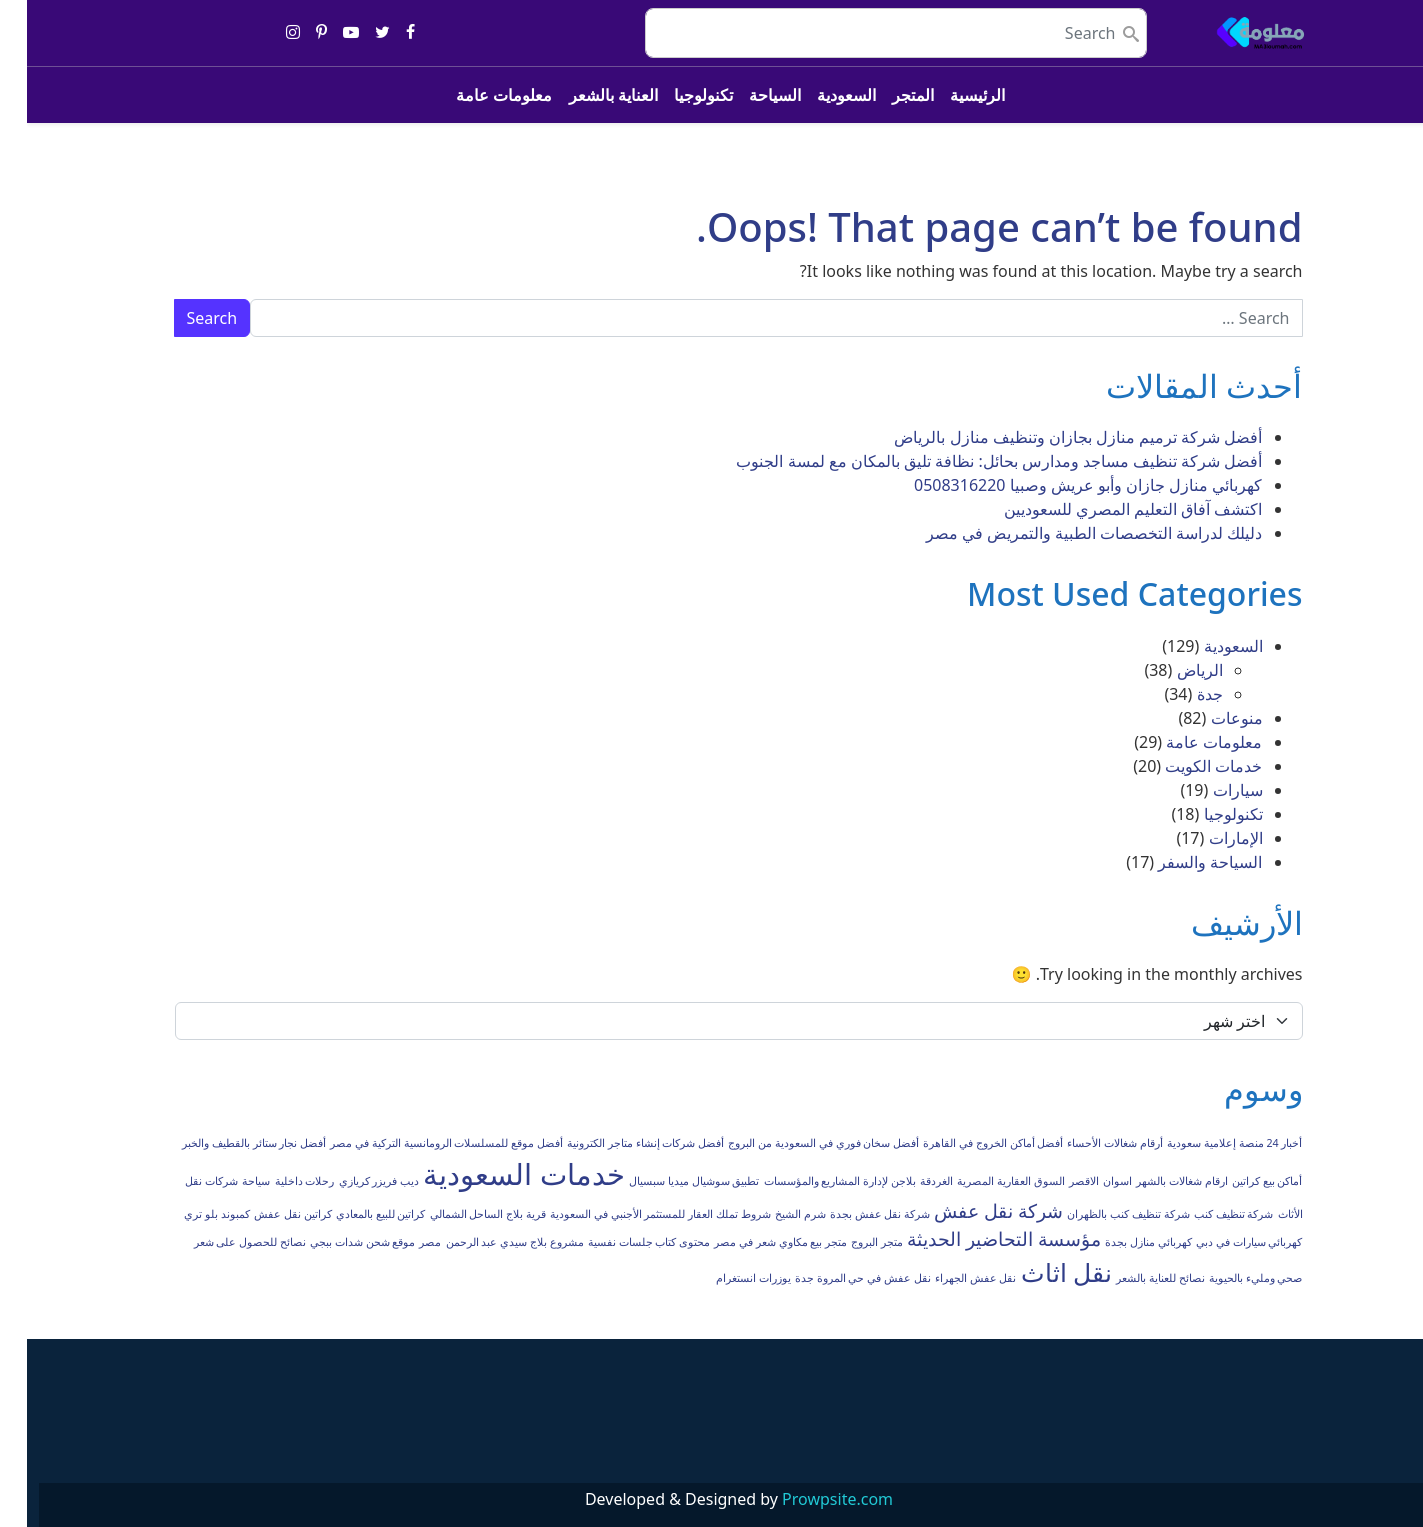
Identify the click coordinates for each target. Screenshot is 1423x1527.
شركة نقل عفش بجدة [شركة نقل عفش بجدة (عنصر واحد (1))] (853, 1214)
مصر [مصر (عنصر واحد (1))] (403, 1242)
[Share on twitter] (355, 33)
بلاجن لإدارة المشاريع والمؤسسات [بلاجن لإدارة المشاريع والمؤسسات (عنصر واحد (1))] (813, 1181)
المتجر (886, 95)
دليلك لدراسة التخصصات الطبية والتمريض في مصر (1067, 533)
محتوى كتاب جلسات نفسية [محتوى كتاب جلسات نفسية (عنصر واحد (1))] (622, 1242)
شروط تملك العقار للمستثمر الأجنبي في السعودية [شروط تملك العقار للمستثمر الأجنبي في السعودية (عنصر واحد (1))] (633, 1214)
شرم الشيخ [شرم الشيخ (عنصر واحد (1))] (773, 1214)
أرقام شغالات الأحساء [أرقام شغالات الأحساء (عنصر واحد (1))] (1088, 1143)
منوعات (1210, 718)
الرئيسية (950, 95)
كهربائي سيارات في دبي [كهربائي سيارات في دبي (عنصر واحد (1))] (1222, 1242)
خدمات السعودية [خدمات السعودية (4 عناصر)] (497, 1174)
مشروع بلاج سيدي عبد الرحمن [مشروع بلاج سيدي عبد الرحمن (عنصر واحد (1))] (488, 1242)
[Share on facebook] (383, 33)
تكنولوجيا (676, 95)
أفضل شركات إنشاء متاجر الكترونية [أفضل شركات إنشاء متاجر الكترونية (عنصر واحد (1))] (618, 1143)
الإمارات (1209, 838)
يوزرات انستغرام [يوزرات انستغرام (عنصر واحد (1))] (726, 1278)
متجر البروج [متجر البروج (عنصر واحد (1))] (850, 1242)
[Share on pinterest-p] (294, 33)
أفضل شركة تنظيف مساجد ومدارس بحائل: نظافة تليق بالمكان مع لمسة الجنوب (972, 461)
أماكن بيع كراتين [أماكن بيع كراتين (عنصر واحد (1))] (1240, 1181)
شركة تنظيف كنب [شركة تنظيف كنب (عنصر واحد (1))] (1207, 1214)
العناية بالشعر (586, 95)
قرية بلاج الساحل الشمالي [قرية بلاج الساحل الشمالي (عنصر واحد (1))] (461, 1214)
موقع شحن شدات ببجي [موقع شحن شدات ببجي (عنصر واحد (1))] (335, 1242)
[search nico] (869, 33)
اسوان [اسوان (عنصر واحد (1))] (1090, 1181)
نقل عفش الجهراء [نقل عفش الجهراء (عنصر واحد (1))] (949, 1278)
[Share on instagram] (266, 33)
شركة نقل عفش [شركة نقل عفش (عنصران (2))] (971, 1211)
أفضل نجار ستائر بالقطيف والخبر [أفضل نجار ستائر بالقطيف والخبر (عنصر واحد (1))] (227, 1143)
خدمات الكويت (1186, 766)
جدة (1183, 694)
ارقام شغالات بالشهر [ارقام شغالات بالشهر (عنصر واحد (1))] (1155, 1181)
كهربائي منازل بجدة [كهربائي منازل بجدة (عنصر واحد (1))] (1121, 1242)
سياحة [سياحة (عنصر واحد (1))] (229, 1181)
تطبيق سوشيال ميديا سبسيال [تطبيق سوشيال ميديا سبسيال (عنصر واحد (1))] (667, 1181)
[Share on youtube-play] (324, 33)
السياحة (748, 95)
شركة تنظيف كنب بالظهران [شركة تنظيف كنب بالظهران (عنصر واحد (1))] (1101, 1214)
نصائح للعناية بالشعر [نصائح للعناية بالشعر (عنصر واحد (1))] (1133, 1278)
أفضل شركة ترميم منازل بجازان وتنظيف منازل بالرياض (1051, 437)
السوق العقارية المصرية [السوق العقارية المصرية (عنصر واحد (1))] (984, 1181)
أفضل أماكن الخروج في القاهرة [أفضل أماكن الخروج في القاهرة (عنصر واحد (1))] (966, 1143)
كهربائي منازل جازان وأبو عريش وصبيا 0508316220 (1061, 485)
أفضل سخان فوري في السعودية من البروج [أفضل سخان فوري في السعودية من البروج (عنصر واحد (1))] (796, 1143)
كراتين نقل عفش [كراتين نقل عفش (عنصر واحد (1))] (266, 1214)
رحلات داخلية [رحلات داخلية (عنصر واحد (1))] (278, 1181)
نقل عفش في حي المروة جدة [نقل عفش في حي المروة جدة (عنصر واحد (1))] (836, 1278)
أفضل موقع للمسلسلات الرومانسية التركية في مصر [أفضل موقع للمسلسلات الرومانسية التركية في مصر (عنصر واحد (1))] (419, 1143)
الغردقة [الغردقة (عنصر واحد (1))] (909, 1181)
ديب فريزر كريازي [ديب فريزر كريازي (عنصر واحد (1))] (352, 1181)
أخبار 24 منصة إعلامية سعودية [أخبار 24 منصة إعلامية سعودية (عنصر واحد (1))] (1207, 1143)
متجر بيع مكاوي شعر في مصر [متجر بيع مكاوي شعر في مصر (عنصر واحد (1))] (753, 1242)
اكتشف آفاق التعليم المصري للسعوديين (1106, 509)
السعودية (819, 95)
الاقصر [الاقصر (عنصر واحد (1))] (1057, 1181)
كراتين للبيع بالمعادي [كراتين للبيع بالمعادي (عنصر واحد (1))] (354, 1214)
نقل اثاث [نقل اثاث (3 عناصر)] (1039, 1272)
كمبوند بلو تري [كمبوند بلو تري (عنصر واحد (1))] (190, 1214)
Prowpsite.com (810, 1499)
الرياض (1173, 670)
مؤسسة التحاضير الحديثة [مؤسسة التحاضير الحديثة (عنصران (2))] (977, 1239)
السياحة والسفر (1183, 862)
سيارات (1211, 790)
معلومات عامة (477, 95)
